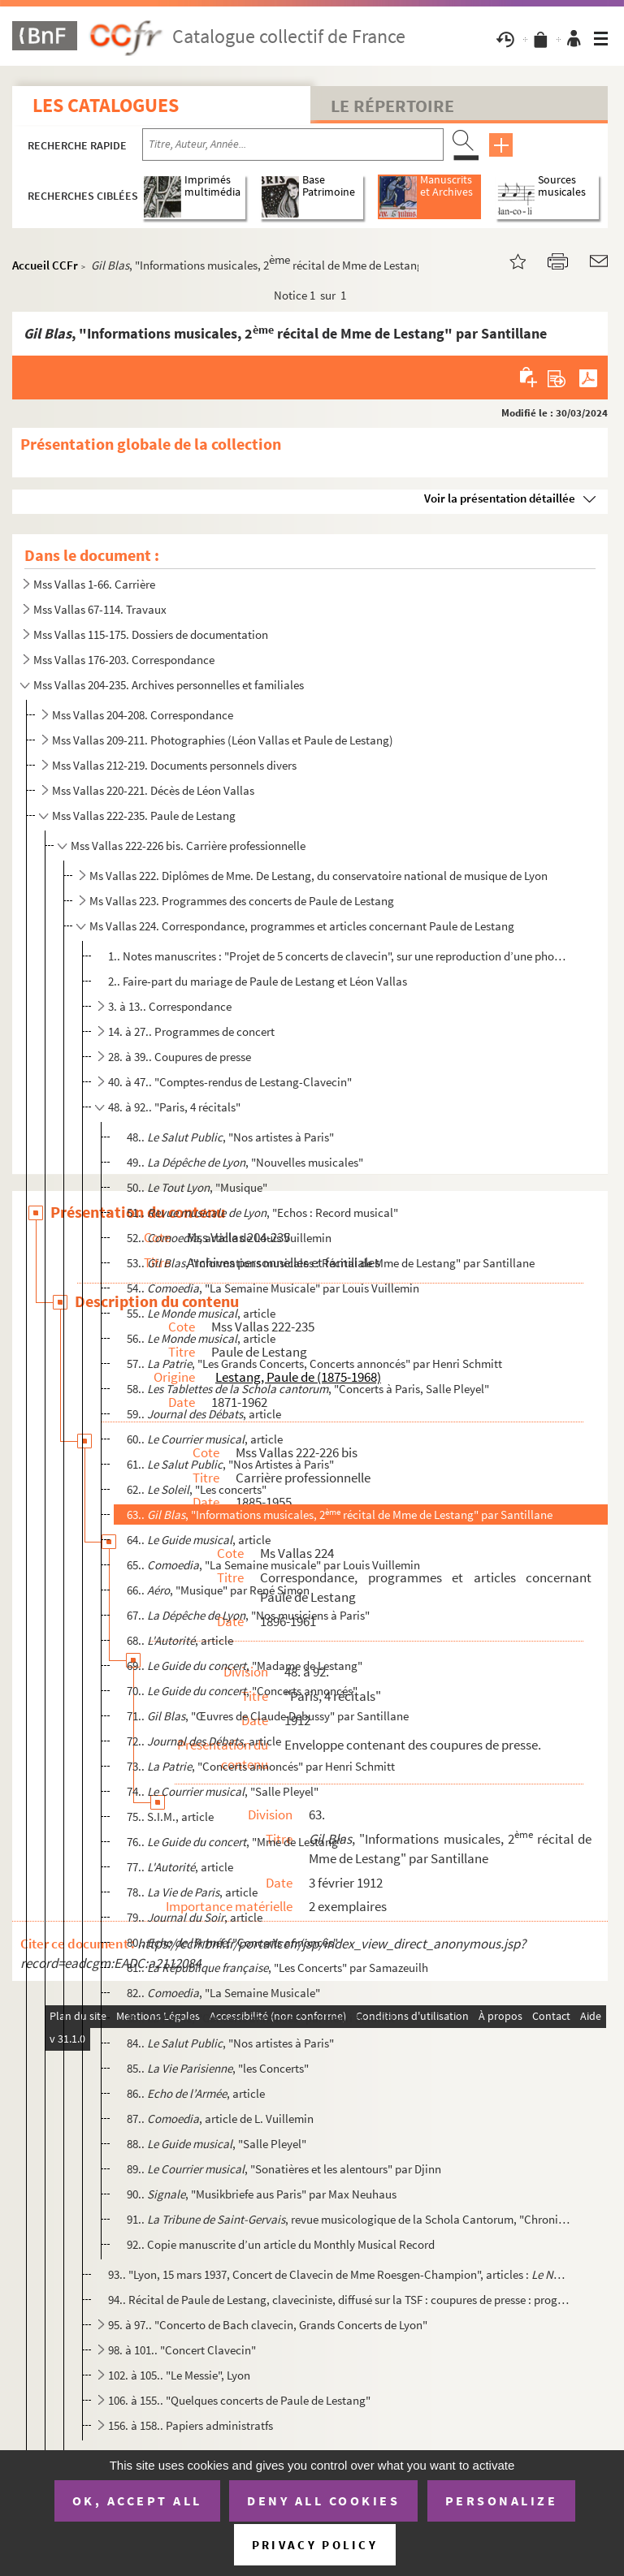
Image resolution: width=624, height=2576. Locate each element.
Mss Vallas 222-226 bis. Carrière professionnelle (188, 845)
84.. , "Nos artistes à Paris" (230, 2043)
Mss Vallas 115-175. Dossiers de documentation (150, 634)
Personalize (501, 2500)
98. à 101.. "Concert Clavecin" (182, 2350)
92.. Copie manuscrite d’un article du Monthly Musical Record (281, 2244)
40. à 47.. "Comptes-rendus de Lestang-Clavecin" (230, 1082)
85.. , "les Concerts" (218, 2068)
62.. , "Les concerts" (196, 1489)
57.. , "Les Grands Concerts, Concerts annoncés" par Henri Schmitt (314, 1363)
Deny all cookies (323, 2500)
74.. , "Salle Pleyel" (222, 1791)
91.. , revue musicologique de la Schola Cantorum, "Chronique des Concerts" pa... (349, 2219)
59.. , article (204, 1414)
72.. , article (204, 1741)
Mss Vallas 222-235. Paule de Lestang (144, 815)
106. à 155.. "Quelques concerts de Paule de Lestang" (239, 2400)
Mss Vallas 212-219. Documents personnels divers (174, 765)
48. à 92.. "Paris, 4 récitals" (174, 1107)
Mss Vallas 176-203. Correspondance (123, 659)
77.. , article (180, 1867)
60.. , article (205, 1439)
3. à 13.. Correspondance (170, 1006)
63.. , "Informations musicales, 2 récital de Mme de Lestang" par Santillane (339, 1514)
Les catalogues (105, 105)
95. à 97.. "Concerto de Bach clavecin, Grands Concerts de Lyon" (267, 2324)
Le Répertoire (392, 105)
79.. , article (194, 1917)
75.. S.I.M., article (170, 1816)
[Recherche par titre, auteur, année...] (293, 144)
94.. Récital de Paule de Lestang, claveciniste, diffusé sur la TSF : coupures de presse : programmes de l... (339, 2299)
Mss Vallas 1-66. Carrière (94, 584)
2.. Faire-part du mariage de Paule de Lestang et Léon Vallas (257, 981)
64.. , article (199, 1539)
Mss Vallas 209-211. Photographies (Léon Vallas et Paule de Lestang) (222, 740)
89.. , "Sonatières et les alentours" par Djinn (284, 2169)
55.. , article (201, 1313)
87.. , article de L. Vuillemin (220, 2118)
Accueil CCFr (45, 265)
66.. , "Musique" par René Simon (218, 1590)
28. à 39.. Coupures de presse (179, 1056)
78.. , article (192, 1892)
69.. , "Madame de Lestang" (244, 1665)
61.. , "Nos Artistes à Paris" (230, 1464)
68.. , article (180, 1640)
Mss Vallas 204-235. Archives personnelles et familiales (168, 685)
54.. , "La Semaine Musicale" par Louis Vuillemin (273, 1288)
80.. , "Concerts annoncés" (232, 1942)
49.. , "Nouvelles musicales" (245, 1162)
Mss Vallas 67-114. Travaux (100, 609)
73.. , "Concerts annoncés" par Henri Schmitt (261, 1766)
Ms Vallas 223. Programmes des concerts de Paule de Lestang (241, 900)
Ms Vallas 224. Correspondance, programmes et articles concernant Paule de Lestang (301, 926)
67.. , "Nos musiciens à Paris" (248, 1615)
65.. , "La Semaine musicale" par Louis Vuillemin (273, 1565)
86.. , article (196, 2093)
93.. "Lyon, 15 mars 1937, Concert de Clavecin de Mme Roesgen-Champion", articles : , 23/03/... (339, 2274)
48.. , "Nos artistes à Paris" (230, 1137)
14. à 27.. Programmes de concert (191, 1031)
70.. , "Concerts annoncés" (242, 1690)
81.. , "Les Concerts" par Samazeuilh (277, 1967)
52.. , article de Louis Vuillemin (229, 1237)
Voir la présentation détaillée (499, 498)
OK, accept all (137, 2500)
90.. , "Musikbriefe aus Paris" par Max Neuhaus (261, 2194)
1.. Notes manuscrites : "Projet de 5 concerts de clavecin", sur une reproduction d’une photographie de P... (339, 956)
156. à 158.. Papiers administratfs (190, 2425)
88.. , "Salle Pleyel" (216, 2143)
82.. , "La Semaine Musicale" (223, 1992)
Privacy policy (315, 2544)
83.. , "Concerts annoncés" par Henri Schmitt (261, 2018)
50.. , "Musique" (197, 1187)
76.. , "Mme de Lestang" (235, 1841)
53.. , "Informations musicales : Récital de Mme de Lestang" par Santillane (331, 1263)
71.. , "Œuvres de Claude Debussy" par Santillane (268, 1716)
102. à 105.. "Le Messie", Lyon (179, 2375)
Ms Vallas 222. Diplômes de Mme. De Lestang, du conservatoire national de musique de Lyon (318, 875)
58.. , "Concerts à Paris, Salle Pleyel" (308, 1388)
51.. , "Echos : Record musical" (262, 1212)
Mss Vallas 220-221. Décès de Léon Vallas (153, 790)
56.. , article (201, 1338)
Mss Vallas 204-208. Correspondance (142, 715)
